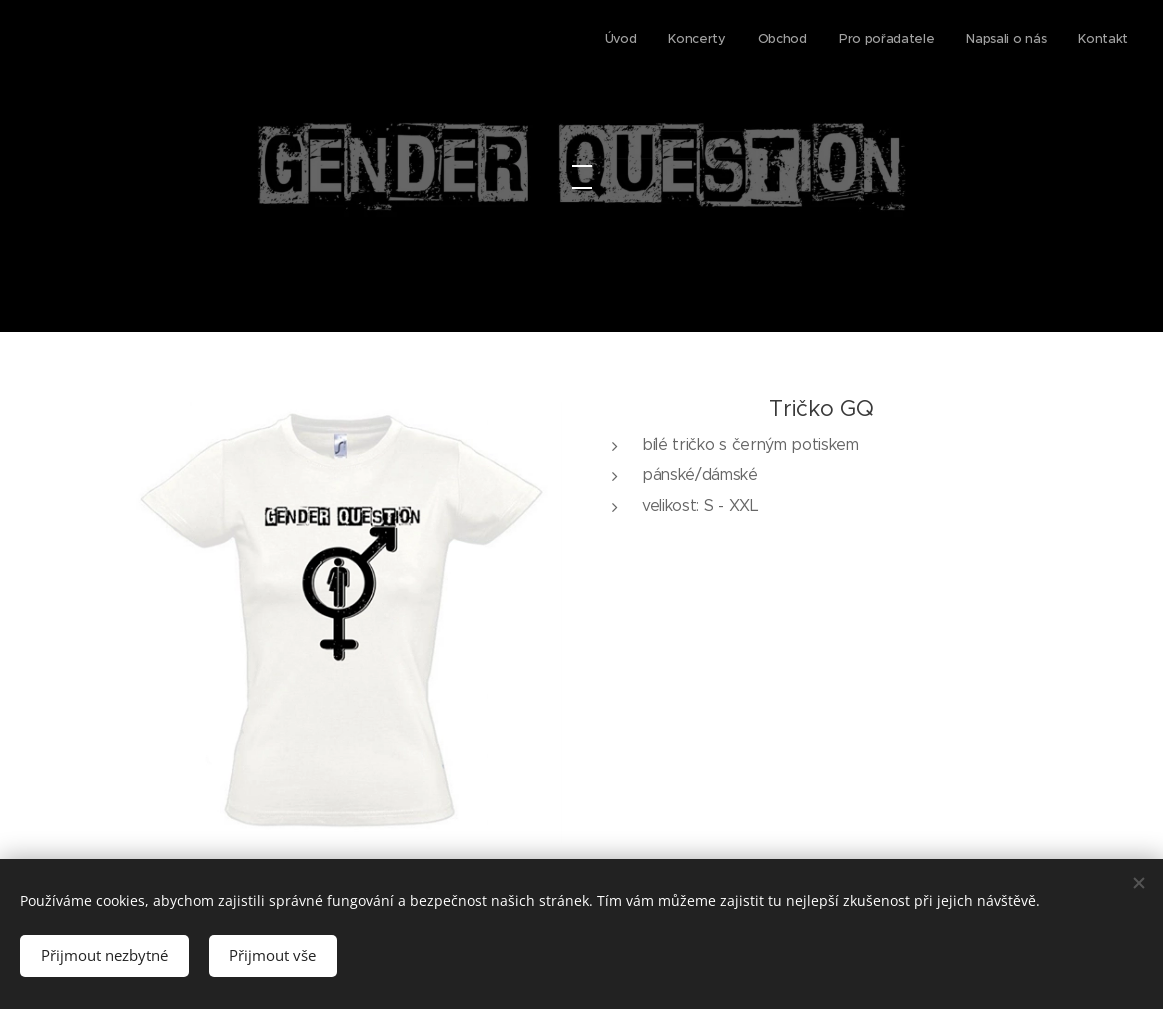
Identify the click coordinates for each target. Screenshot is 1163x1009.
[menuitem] (973, 41)
